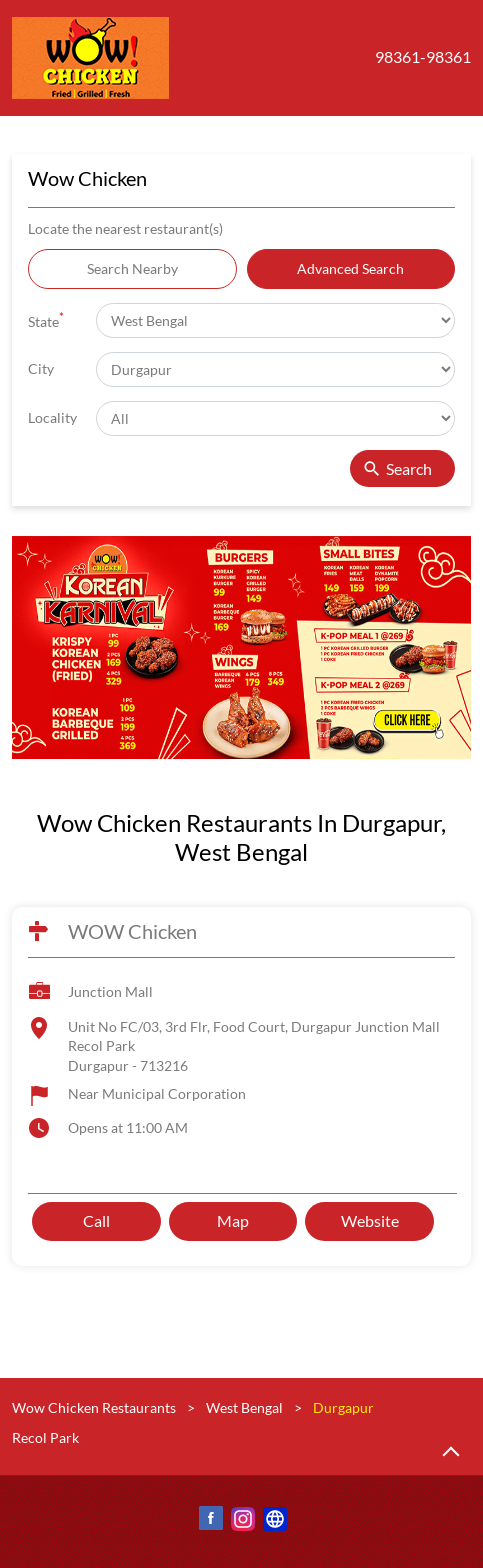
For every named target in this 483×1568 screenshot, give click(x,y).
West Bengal (244, 1407)
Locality (52, 417)
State (46, 319)
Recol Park (45, 1437)
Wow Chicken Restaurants (95, 1407)
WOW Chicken (132, 931)
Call (96, 1221)
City (41, 368)
